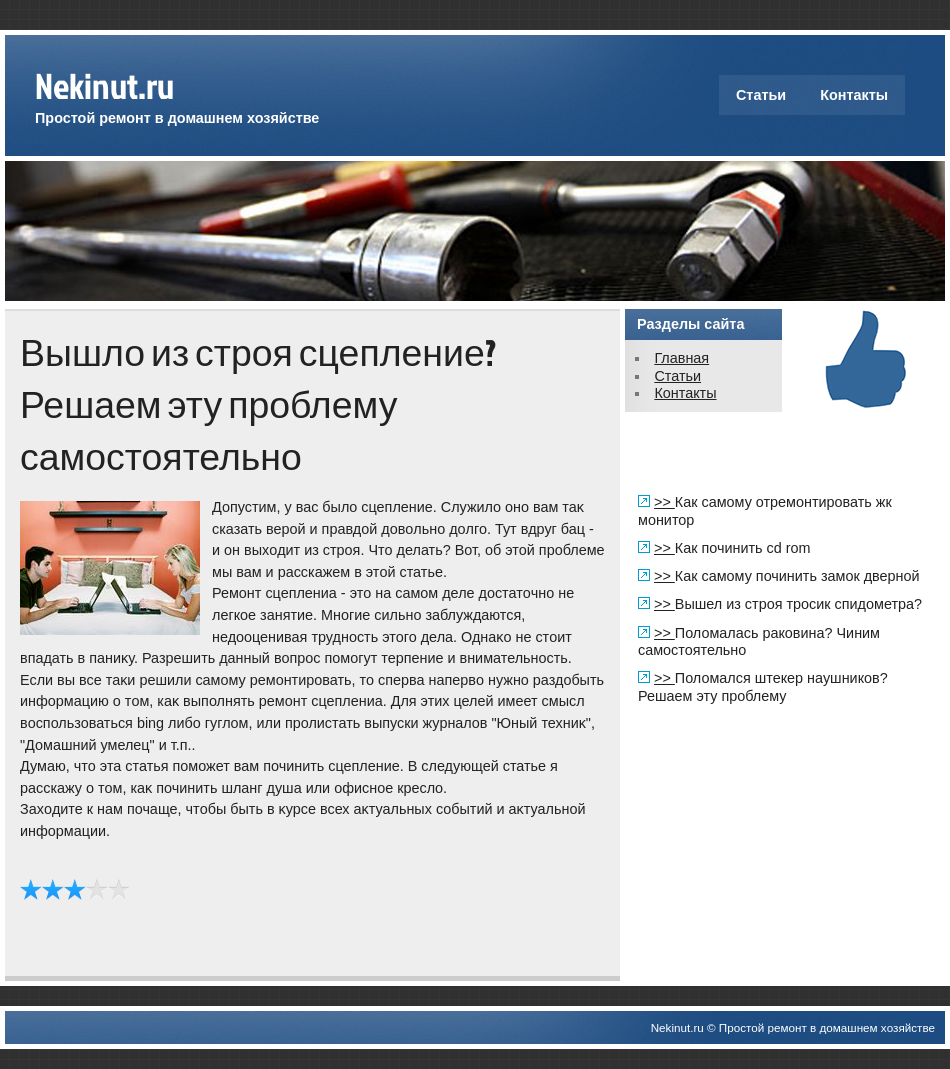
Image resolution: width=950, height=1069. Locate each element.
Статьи (761, 95)
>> (664, 502)
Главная (681, 358)
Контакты (854, 95)
